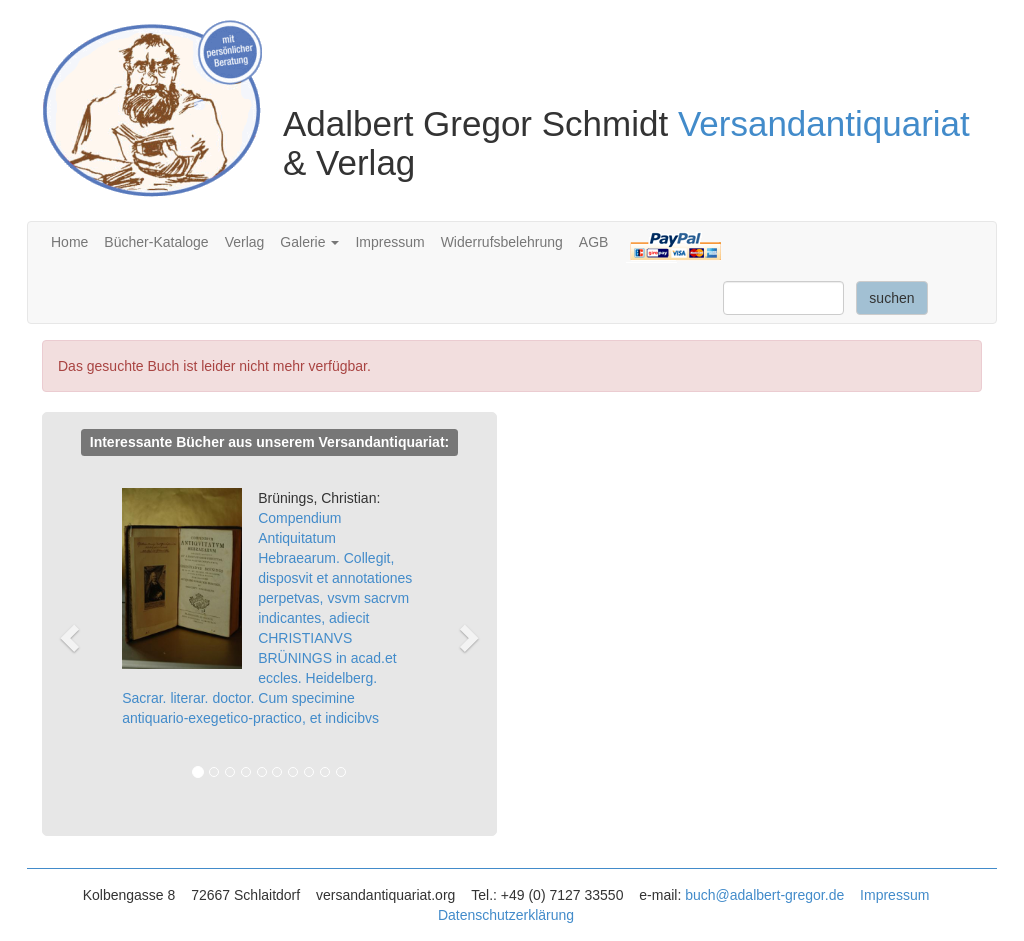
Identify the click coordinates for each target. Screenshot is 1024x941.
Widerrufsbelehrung (502, 242)
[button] (78, 637)
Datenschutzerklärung (506, 915)
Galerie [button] (309, 242)
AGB (594, 242)
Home (69, 242)
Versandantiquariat (824, 123)
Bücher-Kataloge (156, 242)
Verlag (245, 242)
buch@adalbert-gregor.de (764, 895)
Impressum (389, 242)
